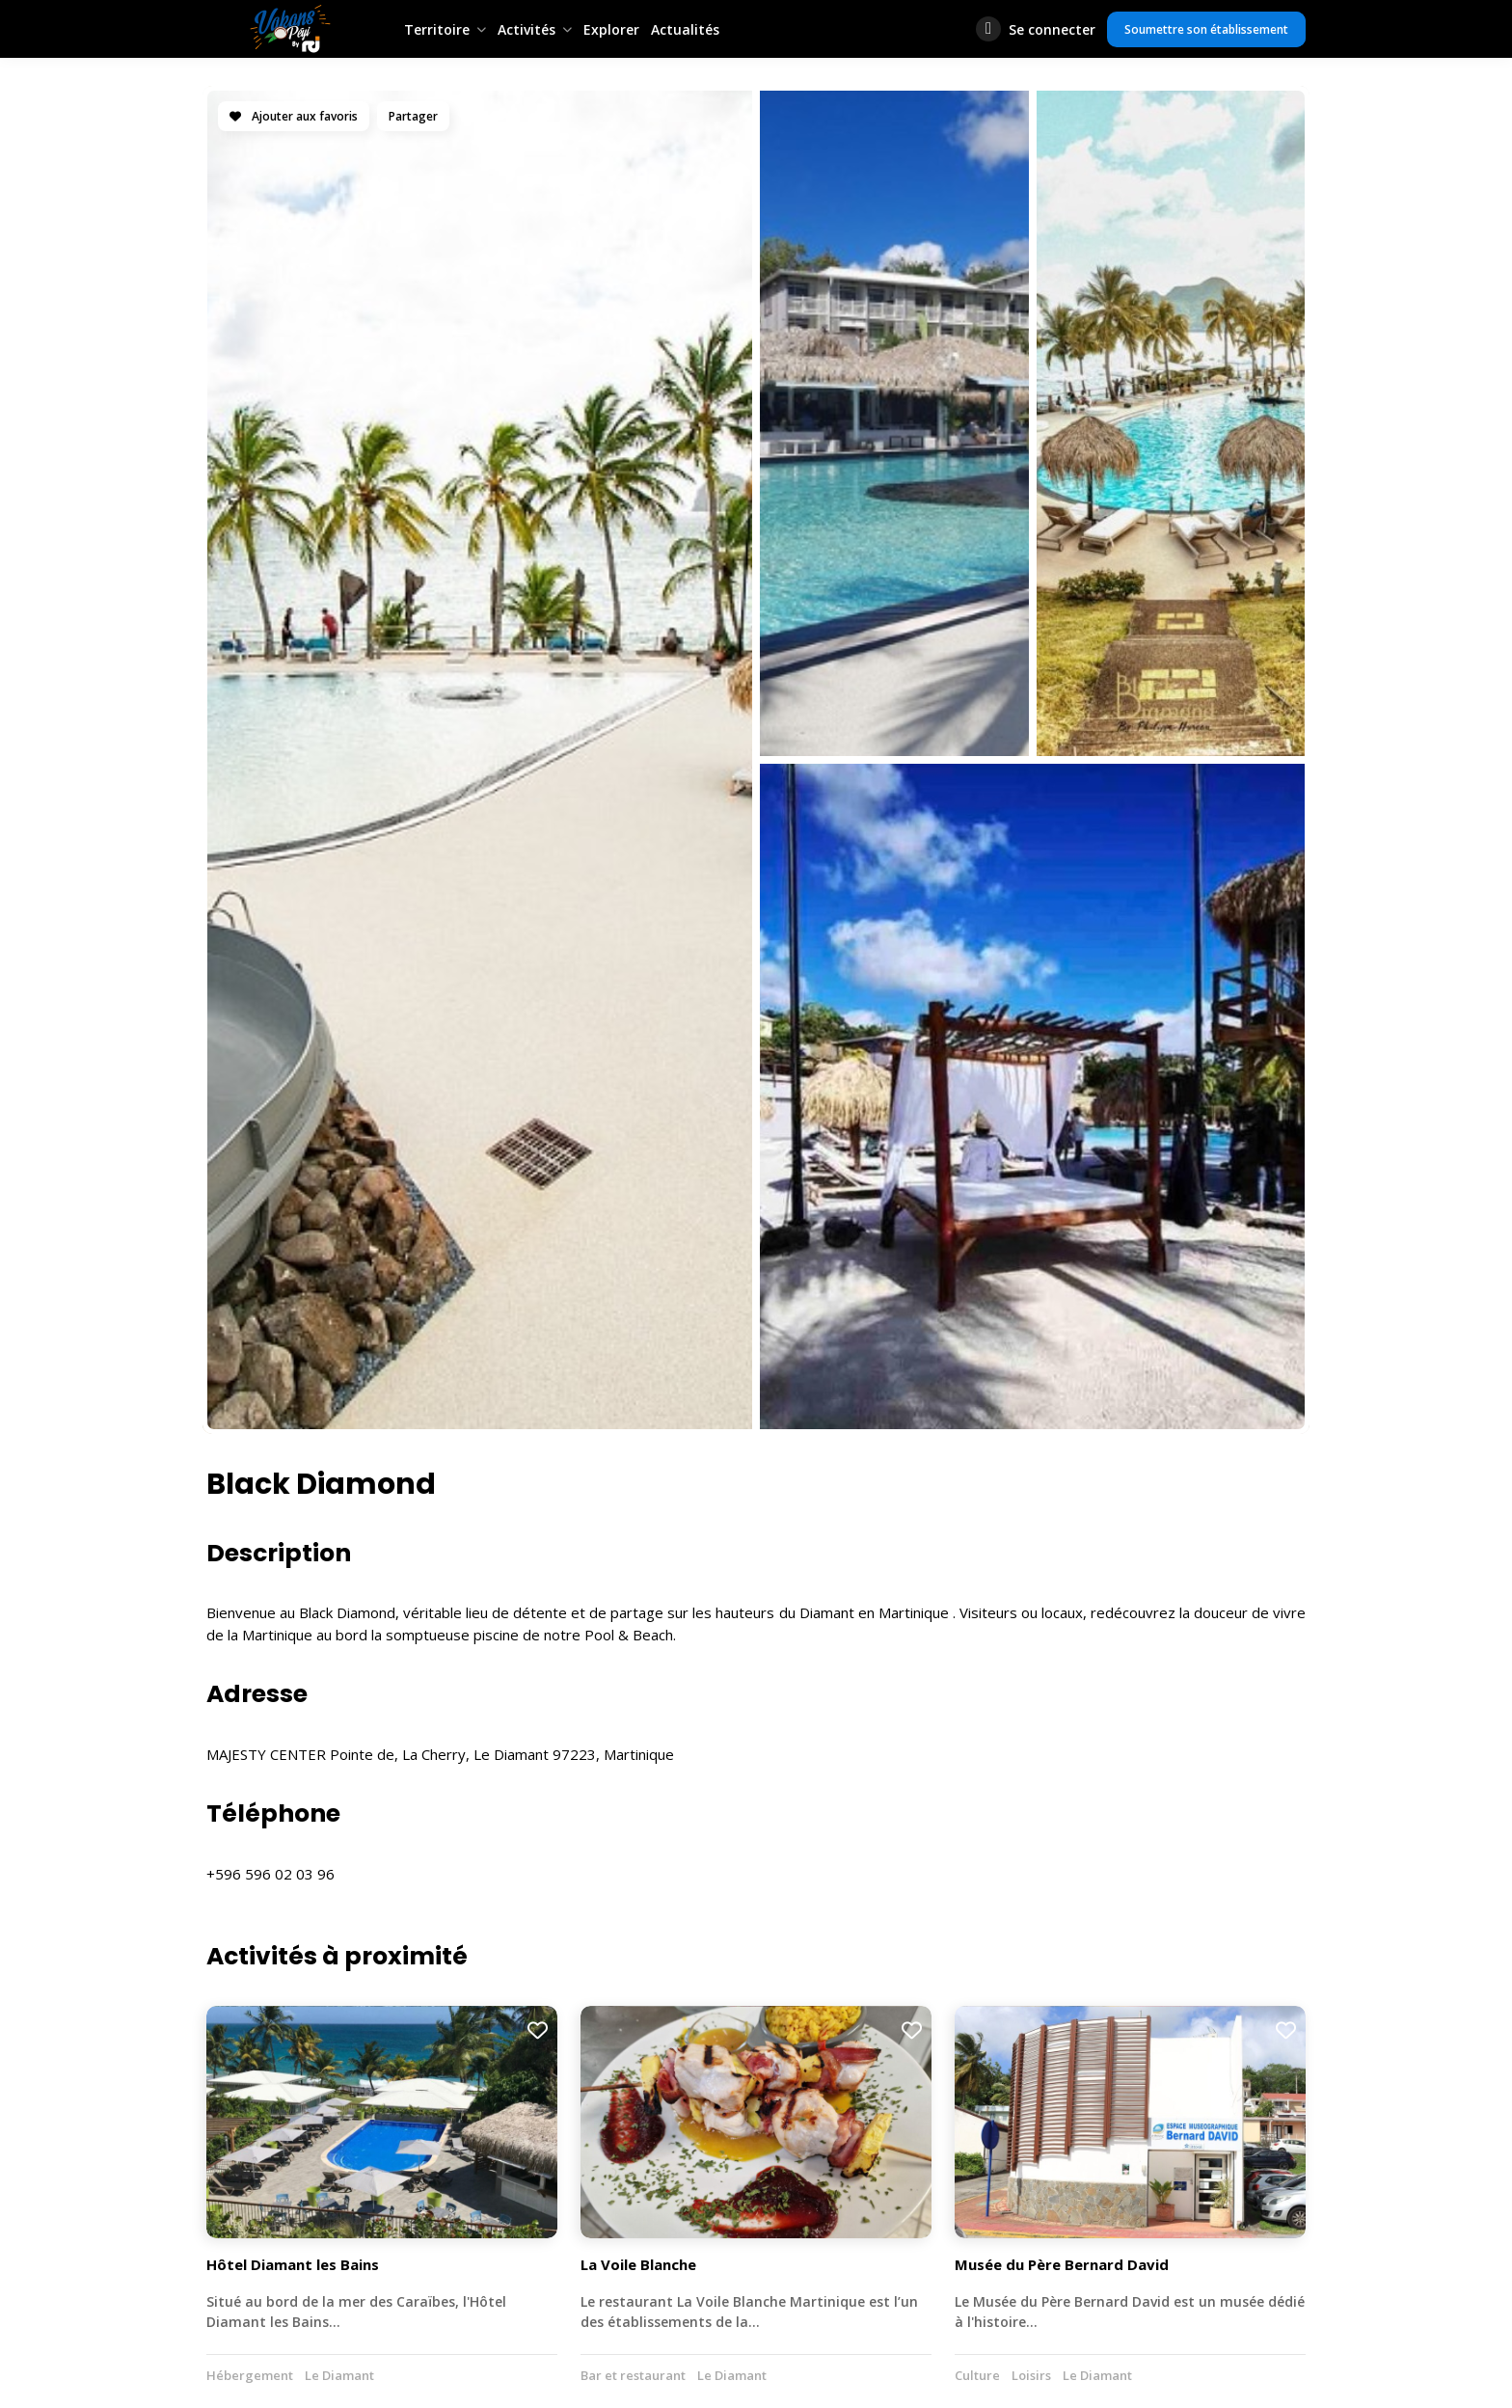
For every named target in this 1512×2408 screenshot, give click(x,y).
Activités (526, 29)
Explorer (611, 29)
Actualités (685, 29)
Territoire (437, 29)
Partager (413, 116)
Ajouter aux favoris (294, 116)
